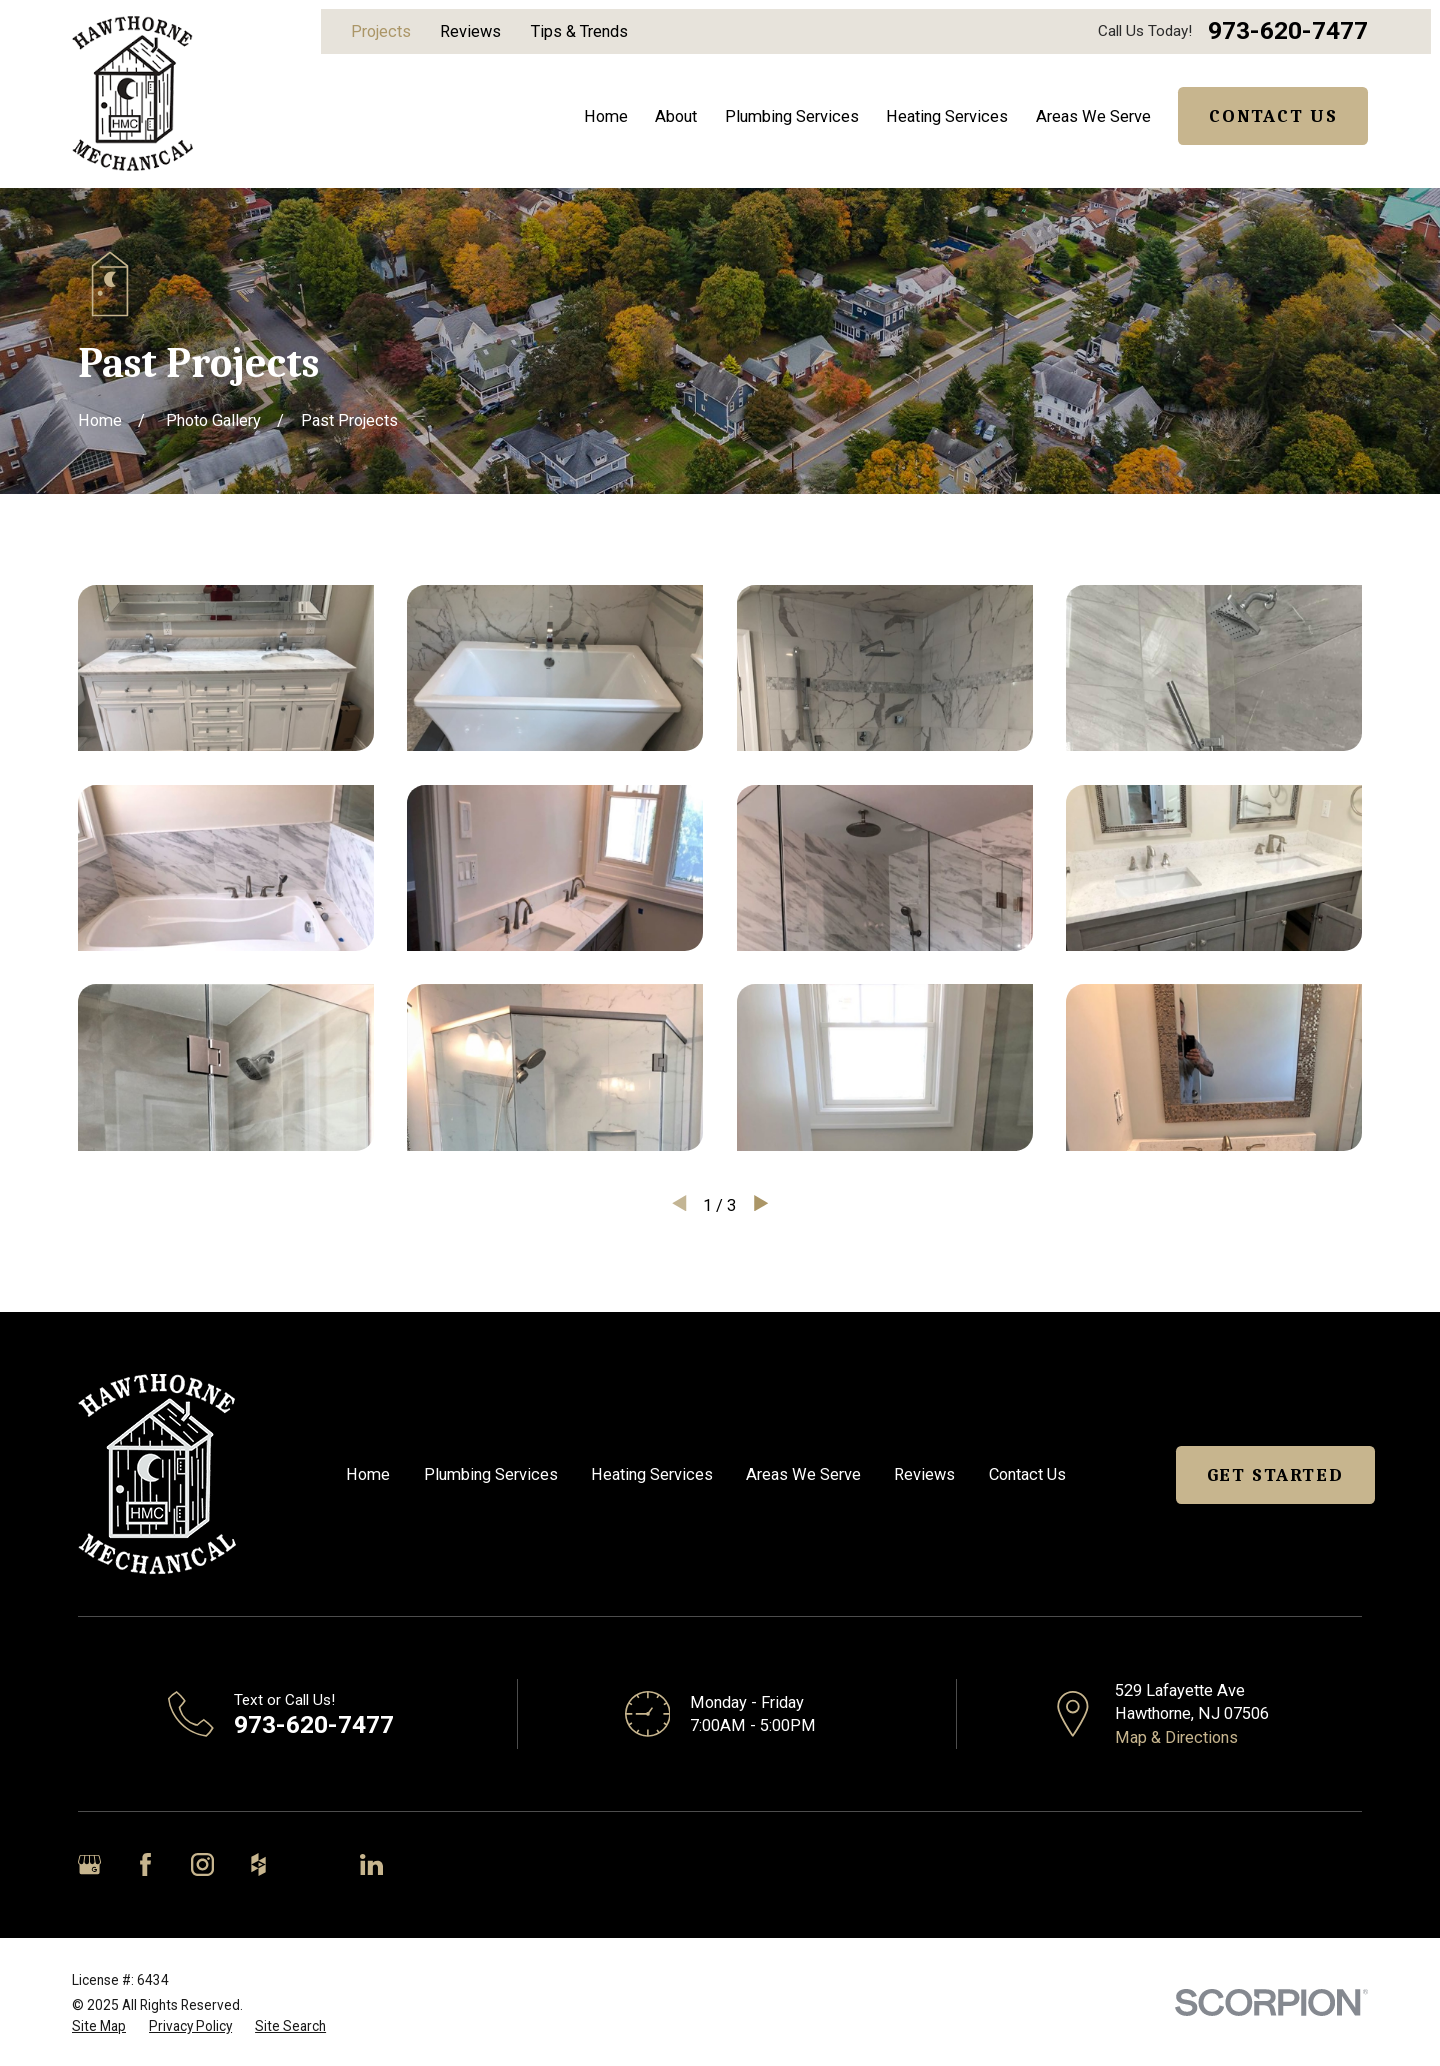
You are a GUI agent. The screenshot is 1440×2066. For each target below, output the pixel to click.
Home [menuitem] (606, 116)
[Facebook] (145, 1864)
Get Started (1275, 1475)
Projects (381, 31)
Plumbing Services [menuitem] (792, 116)
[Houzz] (258, 1864)
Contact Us (1273, 116)
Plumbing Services (491, 1474)
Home (368, 1474)
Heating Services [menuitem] (947, 116)
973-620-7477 (1288, 31)
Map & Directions (1176, 1737)
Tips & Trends (579, 31)
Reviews (470, 31)
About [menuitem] (676, 116)
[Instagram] (202, 1864)
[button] (226, 668)
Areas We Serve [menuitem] (1093, 116)
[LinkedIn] (371, 1864)
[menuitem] (99, 2026)
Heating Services (652, 1474)
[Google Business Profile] (89, 1864)
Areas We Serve (803, 1474)
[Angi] (314, 1864)
